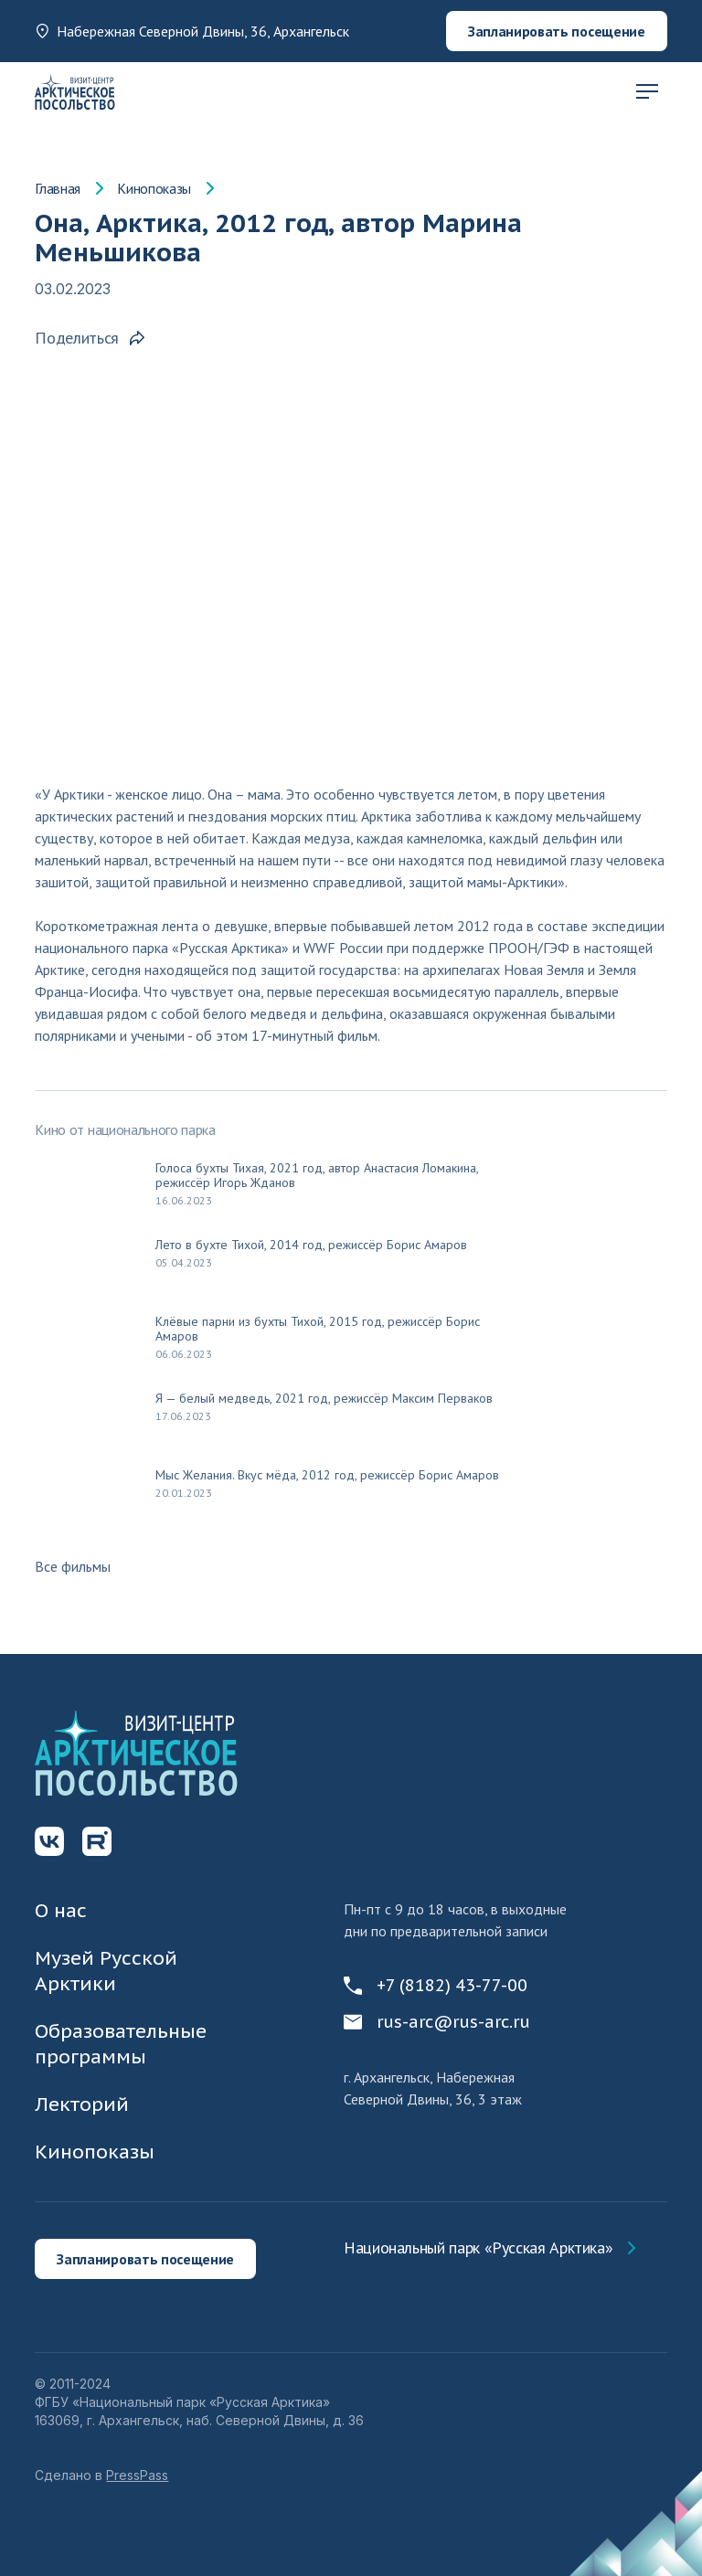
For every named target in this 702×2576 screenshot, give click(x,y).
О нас (61, 1910)
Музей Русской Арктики (106, 1970)
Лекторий (82, 2104)
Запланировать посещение (556, 31)
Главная (57, 188)
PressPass (137, 2475)
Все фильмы (73, 1566)
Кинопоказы (154, 188)
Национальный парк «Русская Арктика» (478, 2248)
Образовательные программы (121, 2044)
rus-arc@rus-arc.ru (437, 2022)
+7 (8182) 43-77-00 (435, 1986)
